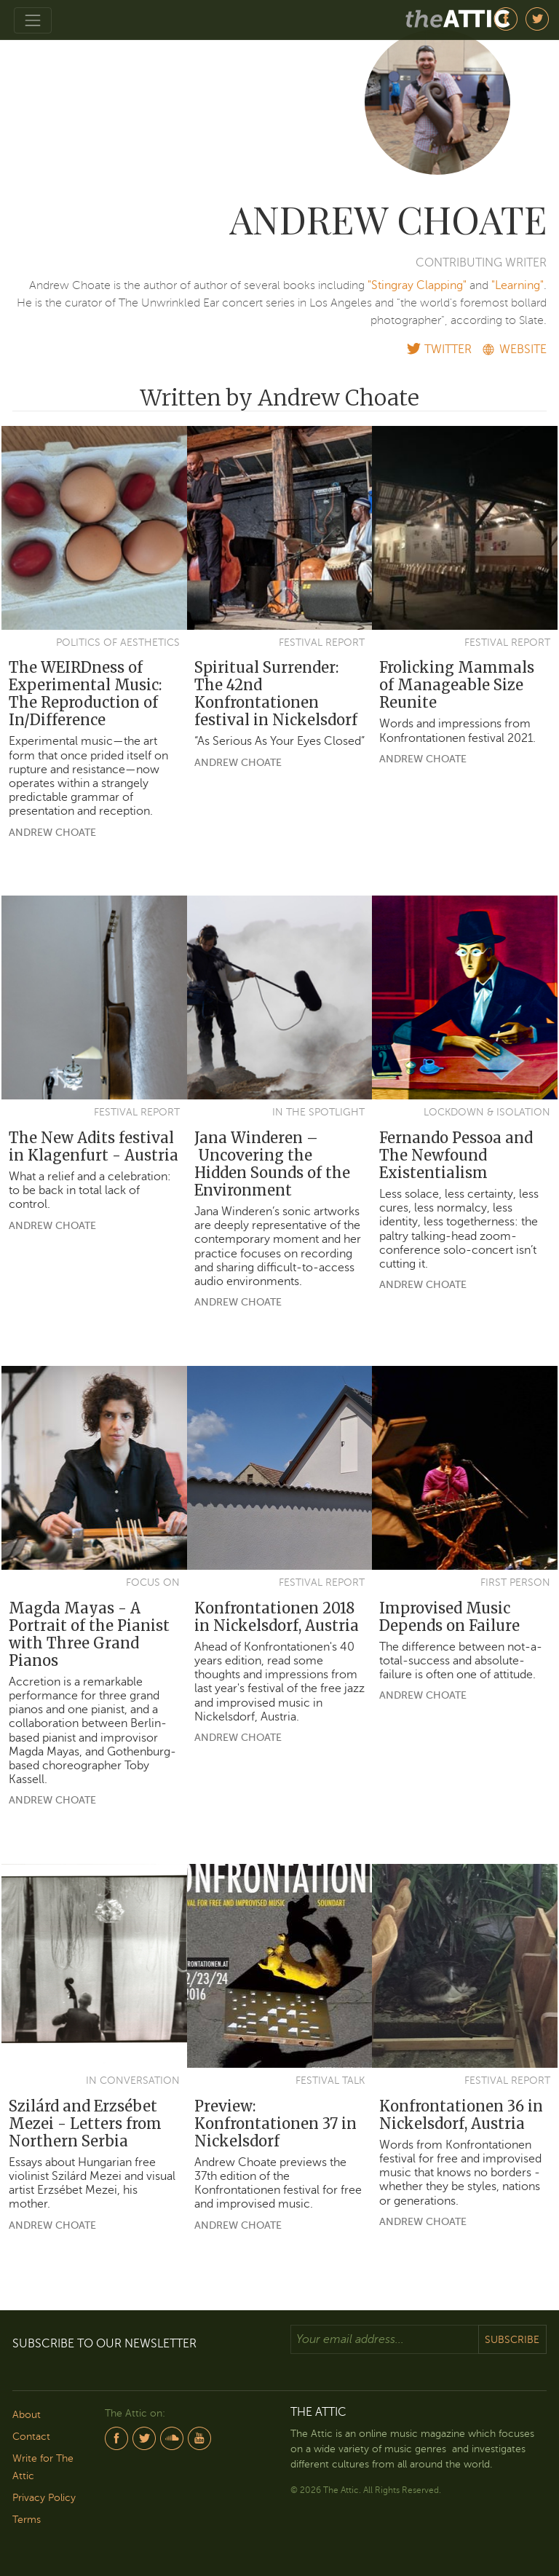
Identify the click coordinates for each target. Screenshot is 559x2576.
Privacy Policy (44, 2497)
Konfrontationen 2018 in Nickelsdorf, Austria (276, 1617)
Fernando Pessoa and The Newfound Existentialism (456, 1155)
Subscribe (512, 2339)
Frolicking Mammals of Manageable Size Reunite (456, 684)
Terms (26, 2519)
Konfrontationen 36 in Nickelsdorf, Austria (461, 2115)
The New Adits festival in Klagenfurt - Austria (93, 1146)
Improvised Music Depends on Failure (449, 1617)
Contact (31, 2436)
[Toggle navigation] (33, 20)
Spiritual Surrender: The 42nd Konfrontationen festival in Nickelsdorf (275, 693)
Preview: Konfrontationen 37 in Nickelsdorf (275, 2123)
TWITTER (448, 349)
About (26, 2414)
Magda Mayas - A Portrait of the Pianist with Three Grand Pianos (89, 1634)
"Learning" (517, 285)
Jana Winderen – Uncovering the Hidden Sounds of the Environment (272, 1164)
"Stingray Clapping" (417, 285)
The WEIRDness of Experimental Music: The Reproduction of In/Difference (85, 693)
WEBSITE (523, 349)
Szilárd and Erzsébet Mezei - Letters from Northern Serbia (85, 2123)
